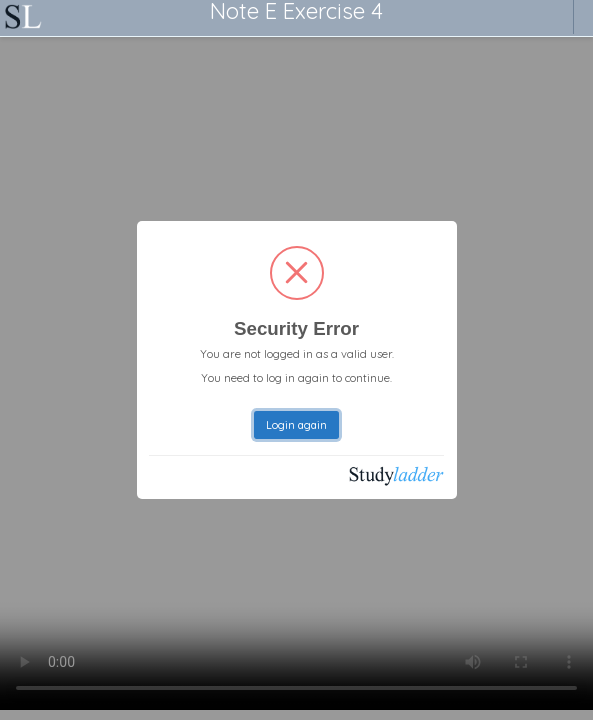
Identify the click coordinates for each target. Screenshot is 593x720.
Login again (296, 425)
